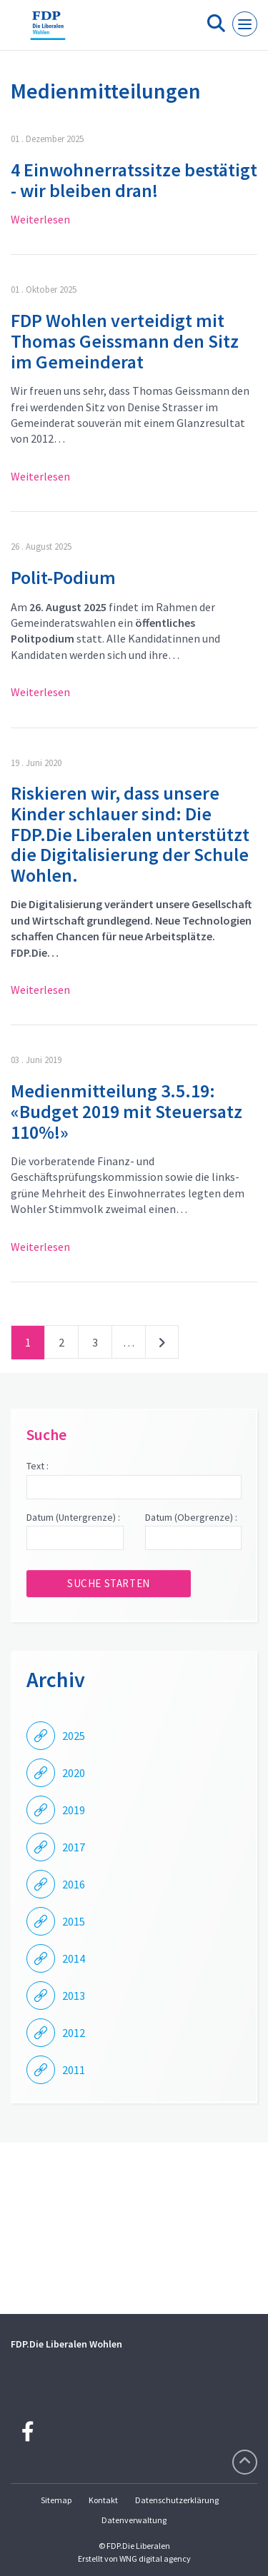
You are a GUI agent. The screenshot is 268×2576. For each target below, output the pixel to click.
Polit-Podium (63, 577)
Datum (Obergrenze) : (191, 1517)
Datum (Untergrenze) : (73, 1517)
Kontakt (103, 2500)
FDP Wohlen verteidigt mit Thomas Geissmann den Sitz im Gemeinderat (125, 340)
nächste (162, 1345)
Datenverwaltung (134, 2520)
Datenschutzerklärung (177, 2500)
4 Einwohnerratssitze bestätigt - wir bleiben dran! (134, 180)
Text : (37, 1465)
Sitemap (56, 2500)
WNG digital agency (155, 2558)
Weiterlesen (40, 219)
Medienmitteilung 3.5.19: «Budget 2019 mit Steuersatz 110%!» (126, 1111)
